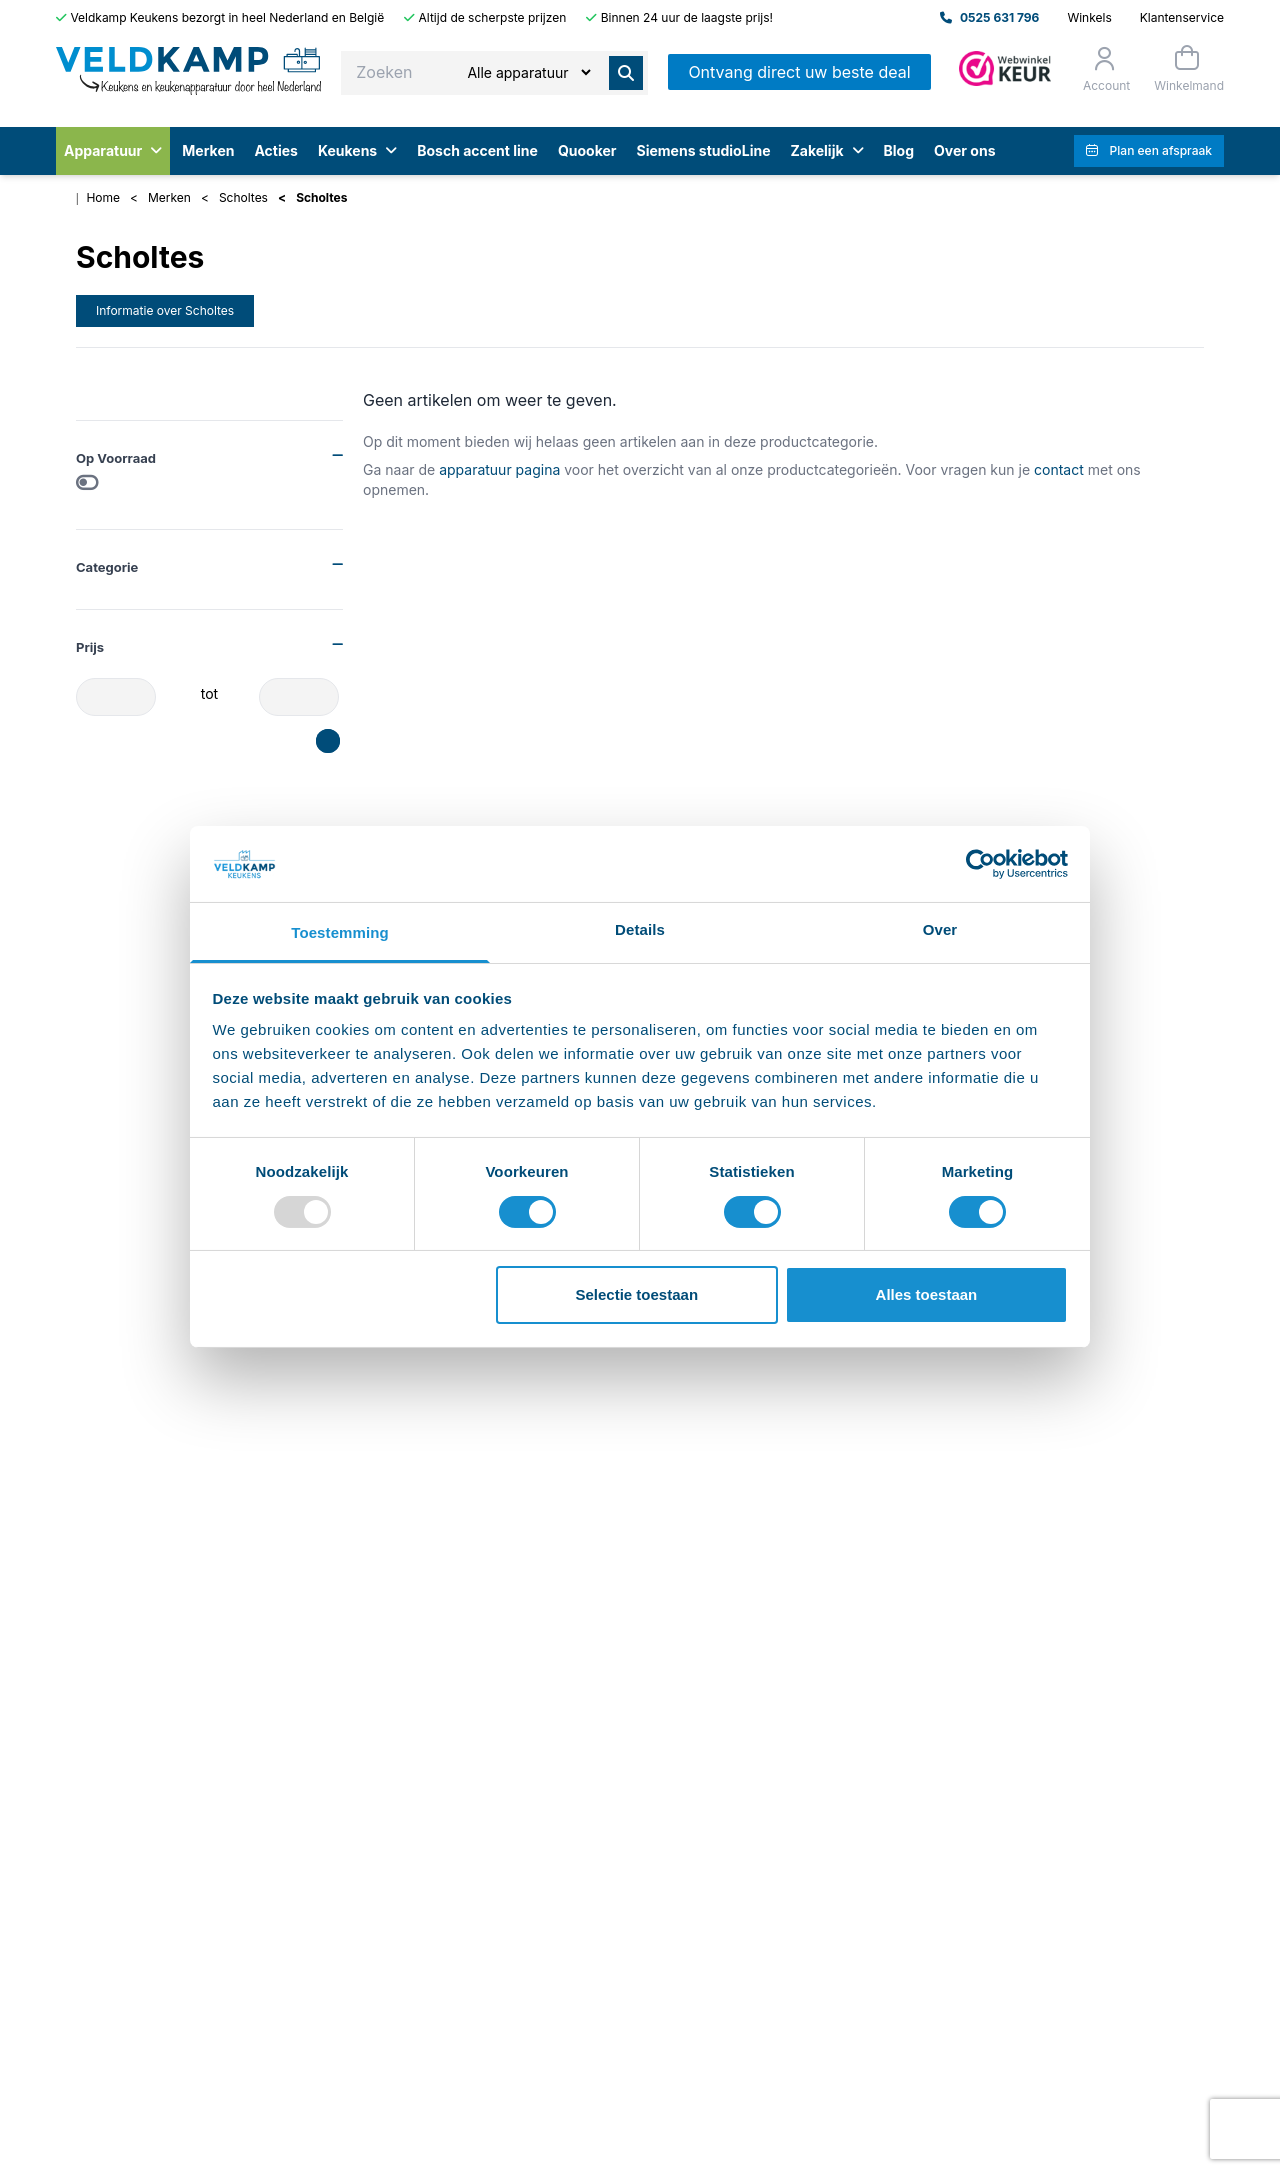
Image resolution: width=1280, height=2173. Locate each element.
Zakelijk (826, 150)
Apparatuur (113, 150)
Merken (208, 150)
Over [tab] (940, 929)
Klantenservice (1182, 17)
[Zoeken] (528, 72)
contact (1059, 469)
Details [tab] (640, 929)
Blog (899, 150)
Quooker (587, 150)
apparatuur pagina (499, 469)
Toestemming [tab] (340, 932)
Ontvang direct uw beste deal (799, 72)
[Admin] (1005, 68)
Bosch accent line (477, 150)
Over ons (964, 150)
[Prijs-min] (116, 697)
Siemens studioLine (704, 150)
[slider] (323, 736)
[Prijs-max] (299, 697)
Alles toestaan (927, 1294)
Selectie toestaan (637, 1294)
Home (103, 197)
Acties (275, 150)
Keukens (357, 150)
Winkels (1089, 17)
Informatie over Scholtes (165, 310)
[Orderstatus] (1104, 69)
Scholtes (243, 197)
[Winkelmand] (1187, 68)
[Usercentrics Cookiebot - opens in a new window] (980, 864)
